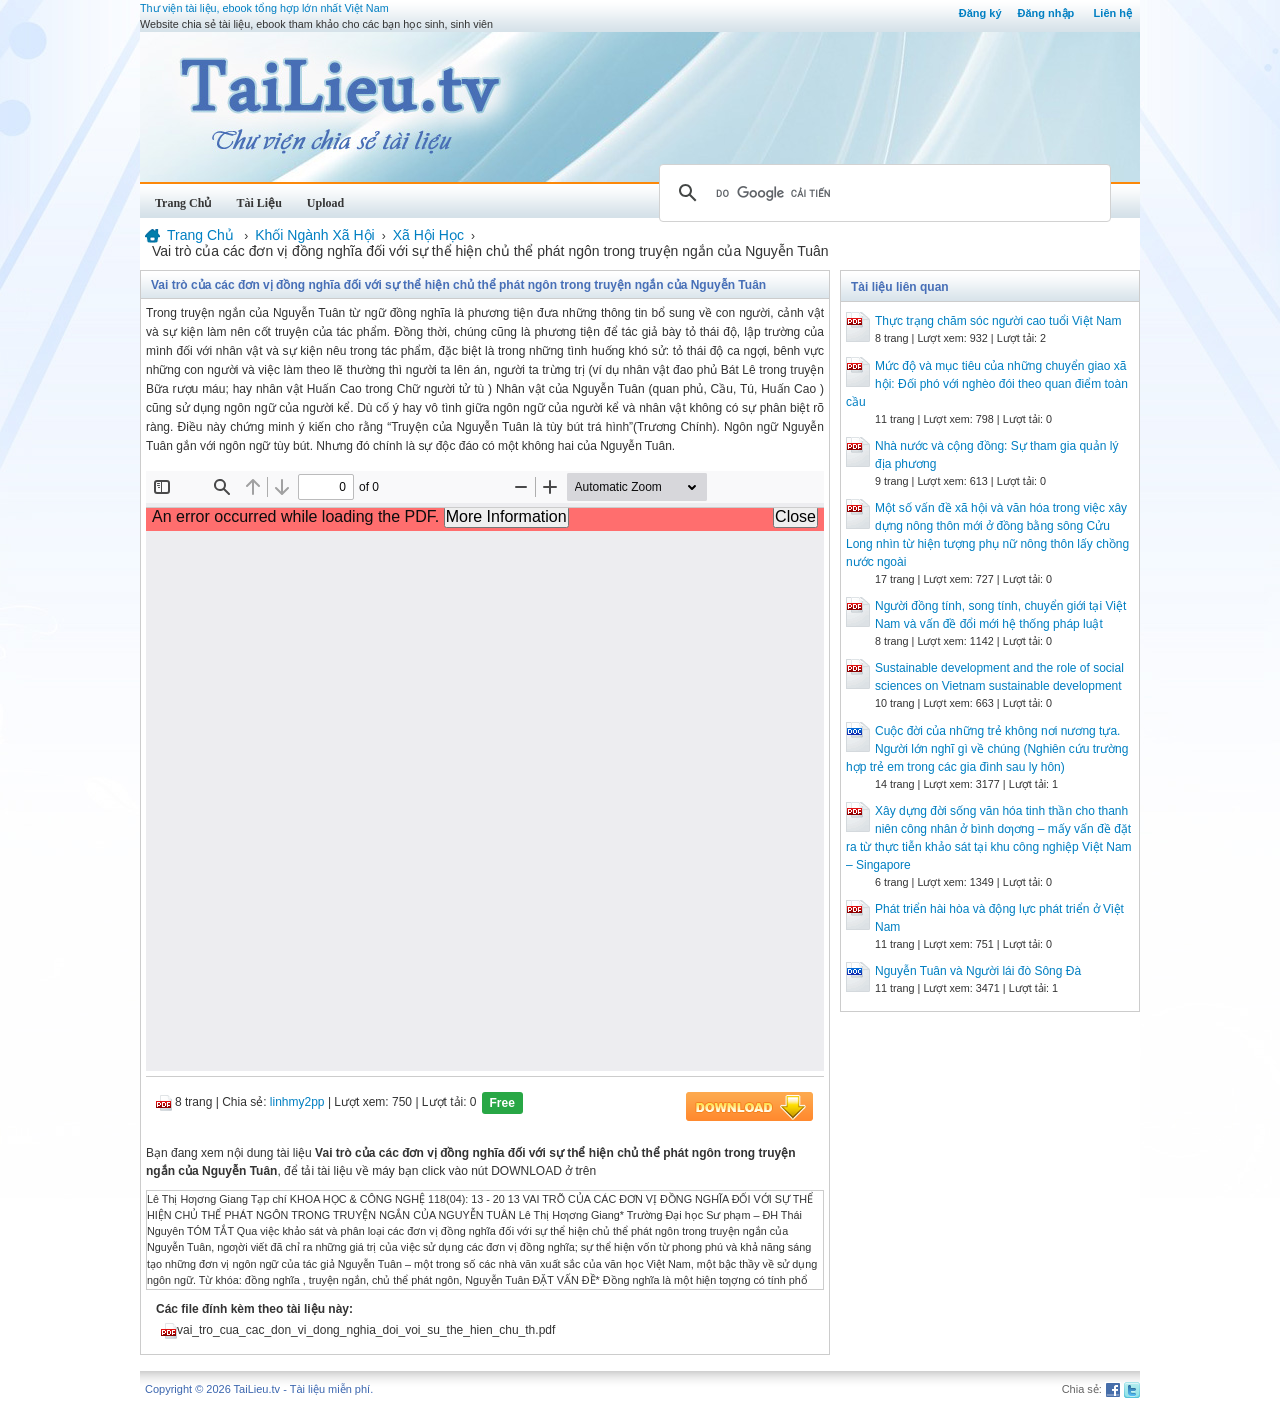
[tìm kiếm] (882, 193)
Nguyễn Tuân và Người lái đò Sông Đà (978, 971)
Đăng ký (980, 13)
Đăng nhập (1046, 13)
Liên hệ (1113, 13)
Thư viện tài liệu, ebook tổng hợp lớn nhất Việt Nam (264, 8)
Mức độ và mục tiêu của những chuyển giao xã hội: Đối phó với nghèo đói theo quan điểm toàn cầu (987, 384)
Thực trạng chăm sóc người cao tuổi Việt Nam (998, 321)
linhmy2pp (297, 1102)
